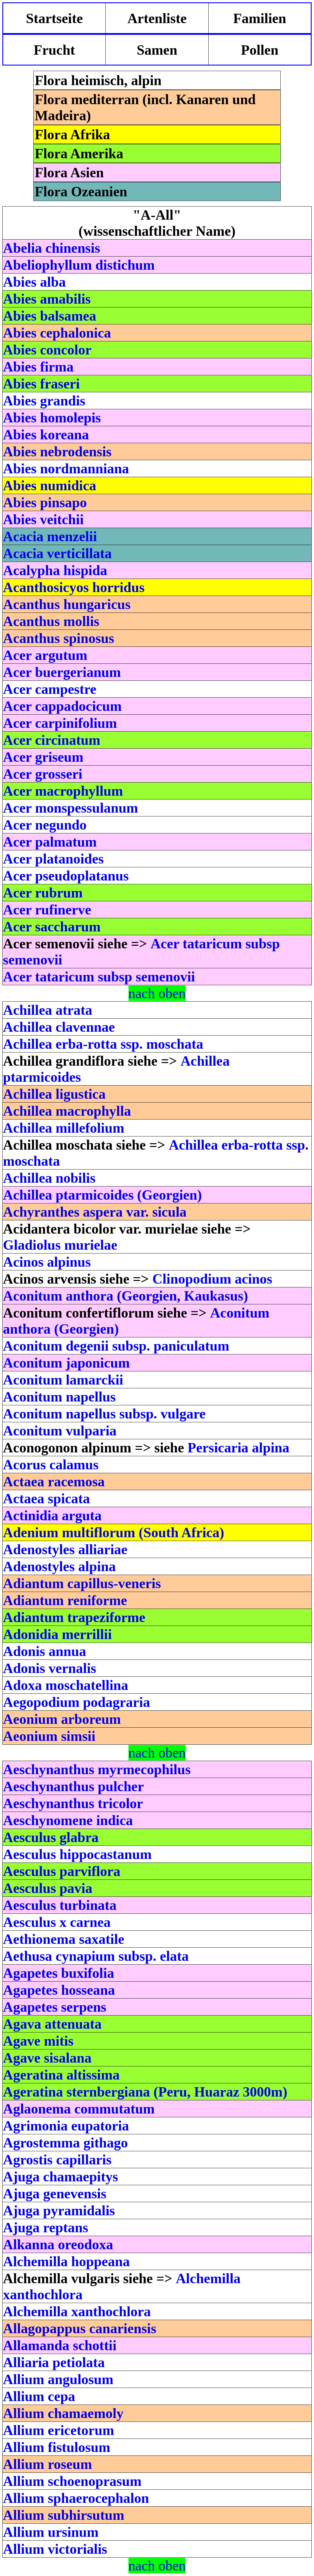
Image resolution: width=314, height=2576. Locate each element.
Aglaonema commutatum (79, 2108)
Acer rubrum (43, 892)
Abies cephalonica (57, 333)
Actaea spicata (46, 1498)
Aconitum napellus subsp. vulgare (104, 1413)
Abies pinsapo (45, 502)
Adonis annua (44, 1651)
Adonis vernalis (49, 1668)
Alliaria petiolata (54, 2362)
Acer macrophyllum (63, 791)
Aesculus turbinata (59, 1905)
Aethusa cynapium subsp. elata (96, 1956)
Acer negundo (45, 825)
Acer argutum (45, 655)
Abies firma (38, 366)
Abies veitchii (43, 519)
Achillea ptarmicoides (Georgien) (102, 1195)
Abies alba (34, 282)
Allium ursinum (51, 2532)
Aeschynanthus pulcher (73, 1786)
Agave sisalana (47, 2058)
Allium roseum (47, 2464)
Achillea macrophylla (67, 1111)
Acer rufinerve (47, 909)
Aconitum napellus (59, 1396)
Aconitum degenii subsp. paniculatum (116, 1346)
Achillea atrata (47, 1010)
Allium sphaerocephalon (76, 2498)
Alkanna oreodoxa (58, 2244)
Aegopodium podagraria (76, 1702)
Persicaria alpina (238, 1447)
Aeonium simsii (49, 1736)
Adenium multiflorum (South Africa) (113, 1532)
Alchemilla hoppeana (66, 2261)
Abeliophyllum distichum (79, 265)
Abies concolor (47, 349)
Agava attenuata (52, 2024)
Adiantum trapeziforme (74, 1617)
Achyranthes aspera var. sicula (95, 1212)
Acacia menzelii (50, 536)
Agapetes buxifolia (58, 1973)
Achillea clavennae (59, 1027)
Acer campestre (49, 689)
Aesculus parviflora (61, 1871)
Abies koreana (46, 434)
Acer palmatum (50, 842)
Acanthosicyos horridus (74, 587)
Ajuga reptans (45, 2227)
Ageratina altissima (61, 2075)
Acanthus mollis (51, 621)
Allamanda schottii (59, 2345)
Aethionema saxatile (63, 1939)
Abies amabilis (47, 299)
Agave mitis (38, 2041)
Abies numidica (49, 485)
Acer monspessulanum (70, 808)
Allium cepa (39, 2396)
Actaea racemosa (54, 1481)
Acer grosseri (42, 774)
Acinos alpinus (47, 1262)
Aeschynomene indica (68, 1820)
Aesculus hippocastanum (77, 1854)
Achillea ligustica (54, 1094)
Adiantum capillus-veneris (82, 1583)
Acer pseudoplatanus (66, 875)
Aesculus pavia (47, 1888)
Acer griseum (43, 757)
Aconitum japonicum (66, 1362)
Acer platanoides (53, 858)
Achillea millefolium (63, 1128)
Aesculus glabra (51, 1837)
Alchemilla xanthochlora (77, 2311)
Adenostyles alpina (59, 1566)
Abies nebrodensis (57, 451)
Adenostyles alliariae (65, 1549)
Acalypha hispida (55, 570)
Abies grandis (44, 400)
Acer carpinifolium (60, 723)
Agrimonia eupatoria (66, 2125)
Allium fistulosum (56, 2447)
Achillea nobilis (49, 1178)
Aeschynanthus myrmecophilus (97, 1769)
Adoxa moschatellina (65, 1685)
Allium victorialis (55, 2549)
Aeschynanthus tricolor (73, 1803)
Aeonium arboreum (62, 1719)
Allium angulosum (58, 2379)
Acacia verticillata (57, 553)
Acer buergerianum (62, 672)
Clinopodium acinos (212, 1279)
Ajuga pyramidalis (59, 2210)
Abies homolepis (52, 417)
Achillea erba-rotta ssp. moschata (103, 1044)
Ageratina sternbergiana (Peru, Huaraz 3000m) (145, 2091)
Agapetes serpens (54, 2007)
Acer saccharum (52, 926)
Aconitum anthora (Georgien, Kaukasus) (125, 1296)
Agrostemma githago (65, 2142)
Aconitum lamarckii (63, 1379)
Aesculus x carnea (57, 1922)
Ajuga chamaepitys (60, 2176)
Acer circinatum (51, 740)
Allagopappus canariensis (79, 2328)
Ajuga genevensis (54, 2193)
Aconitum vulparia (59, 1430)
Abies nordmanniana (66, 468)
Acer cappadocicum (62, 706)
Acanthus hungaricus (67, 604)
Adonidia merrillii (57, 1634)
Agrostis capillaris (57, 2159)
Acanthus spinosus (58, 638)
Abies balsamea (49, 316)
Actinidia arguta (52, 1515)
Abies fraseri (41, 383)
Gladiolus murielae (60, 1245)
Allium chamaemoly (63, 2413)
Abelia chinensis (51, 248)
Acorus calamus (51, 1464)
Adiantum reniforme (65, 1600)
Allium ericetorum (58, 2430)
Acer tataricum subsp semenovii (99, 976)
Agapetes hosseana (59, 1990)
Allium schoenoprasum (72, 2481)
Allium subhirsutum (63, 2515)
